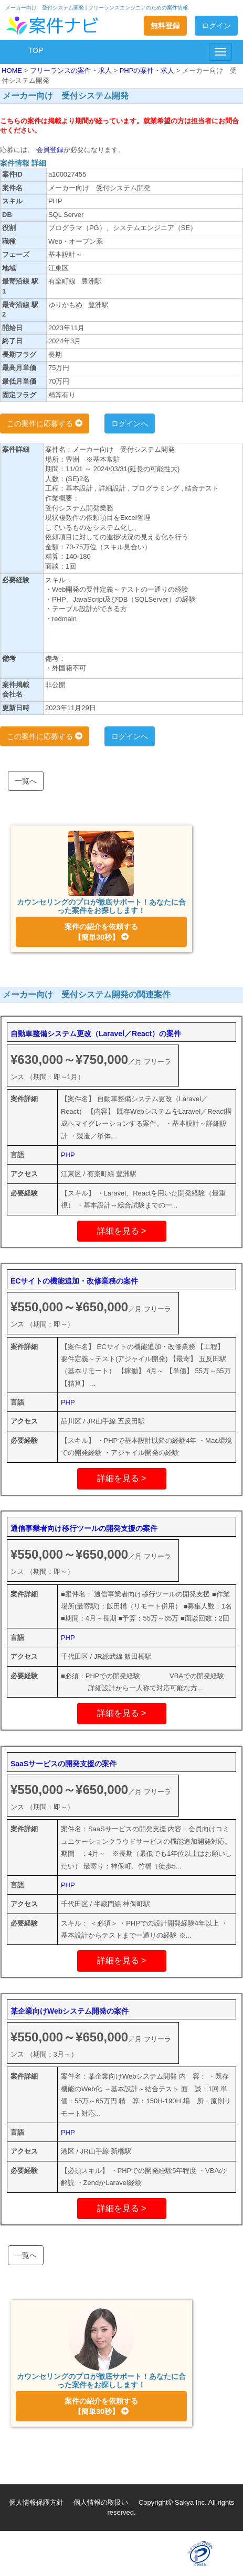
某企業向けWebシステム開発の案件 (69, 2011)
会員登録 (49, 150)
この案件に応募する (44, 423)
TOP (36, 50)
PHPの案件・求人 (148, 70)
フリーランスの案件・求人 (72, 70)
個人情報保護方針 (36, 2502)
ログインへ (129, 423)
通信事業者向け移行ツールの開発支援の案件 (83, 1528)
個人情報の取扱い (100, 2502)
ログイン (216, 25)
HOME (13, 70)
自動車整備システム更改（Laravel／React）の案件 (95, 1033)
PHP (68, 1155)
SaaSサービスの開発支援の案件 (63, 1763)
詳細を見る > (121, 1230)
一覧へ (26, 781)
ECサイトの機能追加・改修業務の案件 (74, 1281)
